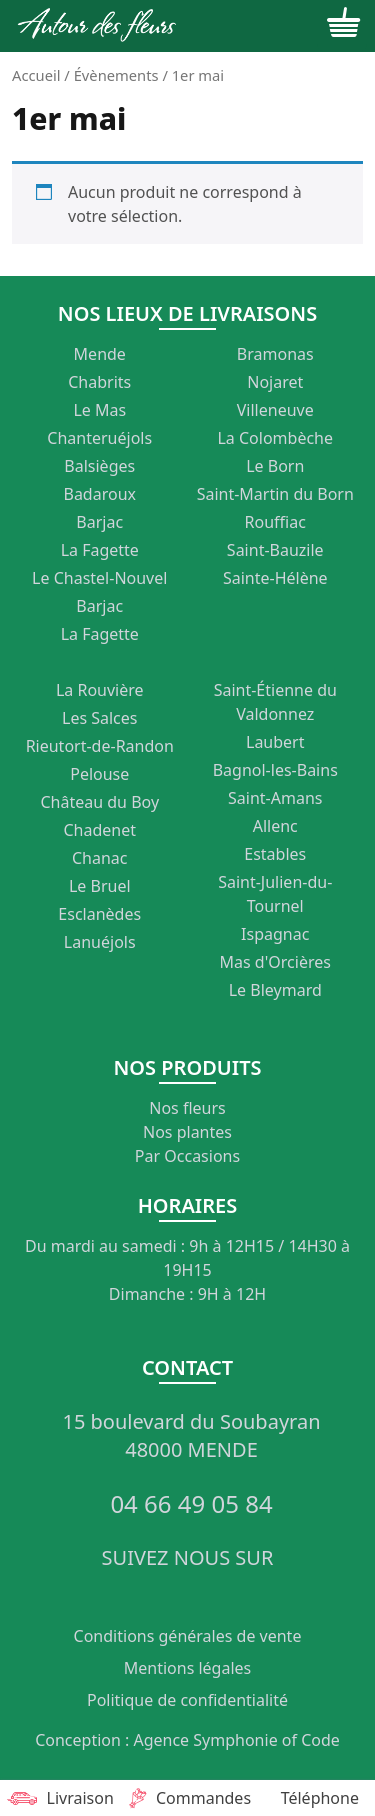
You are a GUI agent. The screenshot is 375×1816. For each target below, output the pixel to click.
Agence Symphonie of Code (236, 1740)
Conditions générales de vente (188, 1636)
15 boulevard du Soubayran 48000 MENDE (191, 1435)
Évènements (116, 75)
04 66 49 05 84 (191, 1504)
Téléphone (320, 1798)
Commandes (187, 1798)
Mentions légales (188, 1668)
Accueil (36, 75)
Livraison (57, 1798)
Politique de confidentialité (187, 1700)
